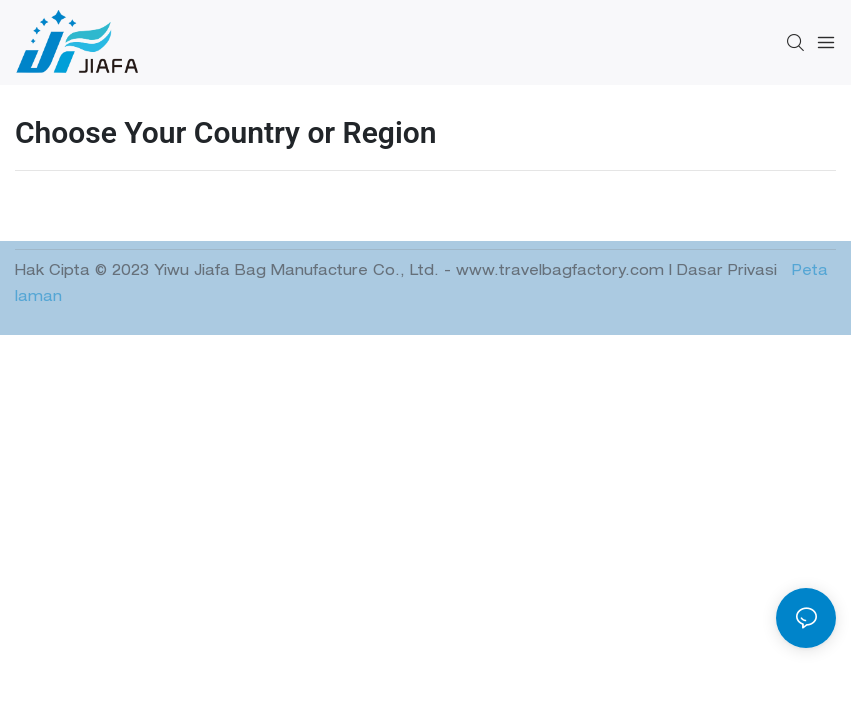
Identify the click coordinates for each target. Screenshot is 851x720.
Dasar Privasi (729, 272)
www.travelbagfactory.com (562, 272)
